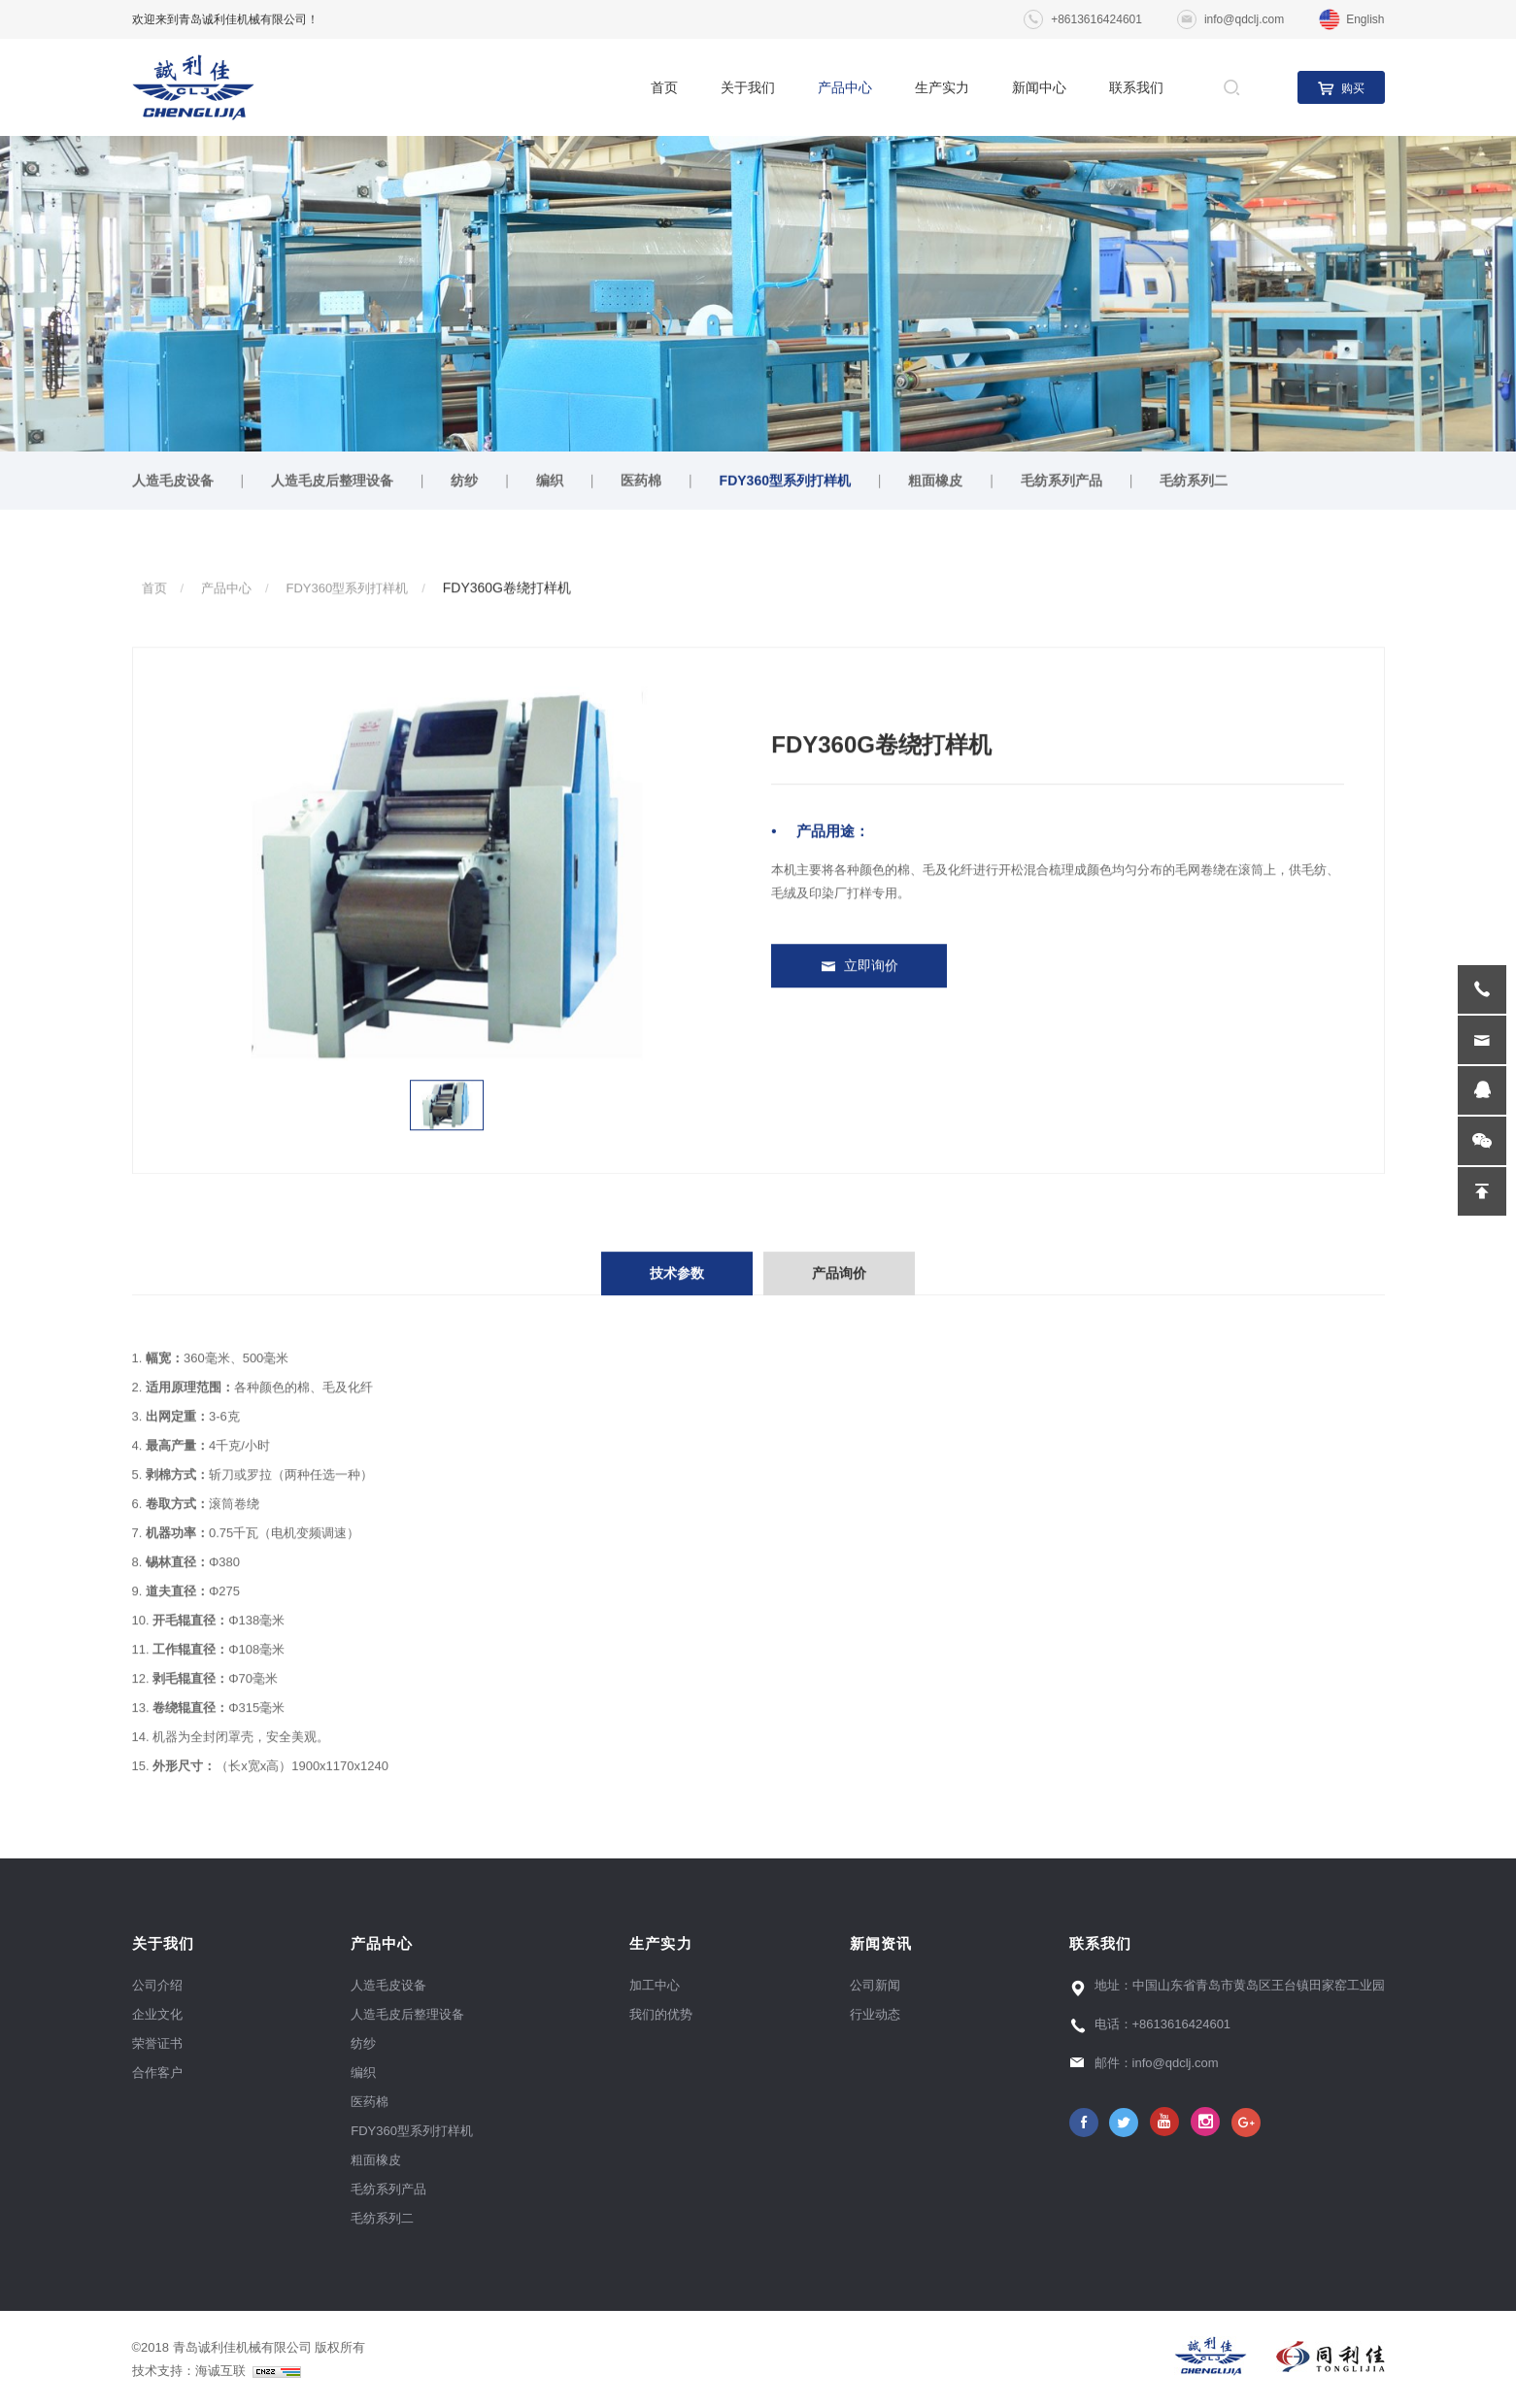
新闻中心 (1039, 87)
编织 (549, 483)
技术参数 (677, 1294)
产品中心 (845, 87)
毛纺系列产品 (1061, 483)
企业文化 (157, 2014)
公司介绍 (157, 1985)
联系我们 (1136, 87)
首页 (664, 87)
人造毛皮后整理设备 (332, 483)
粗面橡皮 (935, 483)
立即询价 (871, 968)
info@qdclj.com (1244, 19)
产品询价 (839, 1294)
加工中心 (654, 1985)
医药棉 (641, 483)
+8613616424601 (1096, 19)
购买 (1352, 88)
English (1365, 19)
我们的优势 (660, 2014)
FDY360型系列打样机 (785, 483)
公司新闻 (875, 1985)
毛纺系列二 (1194, 483)
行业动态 (875, 2014)
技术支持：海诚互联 (216, 2370)
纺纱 (464, 483)
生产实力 (942, 87)
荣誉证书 (157, 2043)
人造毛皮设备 (173, 483)
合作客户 (157, 2072)
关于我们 (748, 87)
